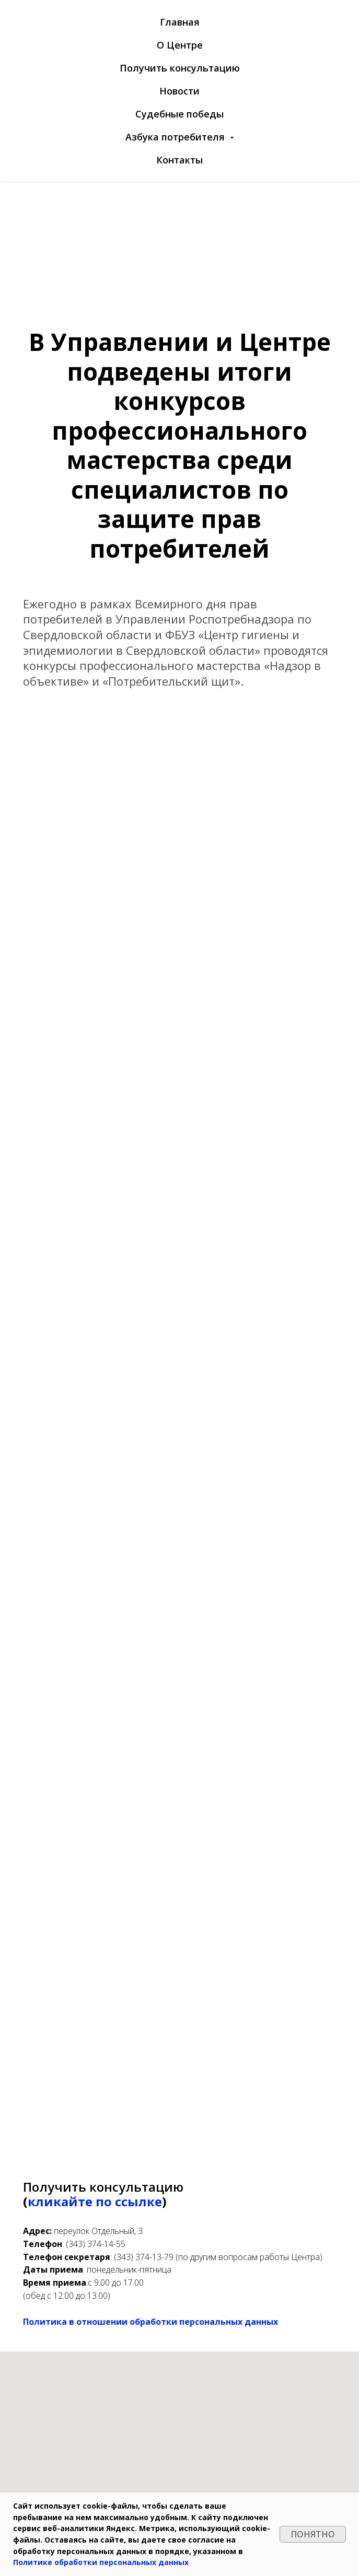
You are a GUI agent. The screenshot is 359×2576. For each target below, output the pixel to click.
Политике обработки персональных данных (101, 2562)
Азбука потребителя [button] (176, 137)
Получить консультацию (180, 68)
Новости (179, 91)
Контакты (179, 160)
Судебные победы (179, 114)
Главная (180, 22)
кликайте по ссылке (95, 2201)
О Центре (180, 45)
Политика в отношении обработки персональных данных (150, 2321)
